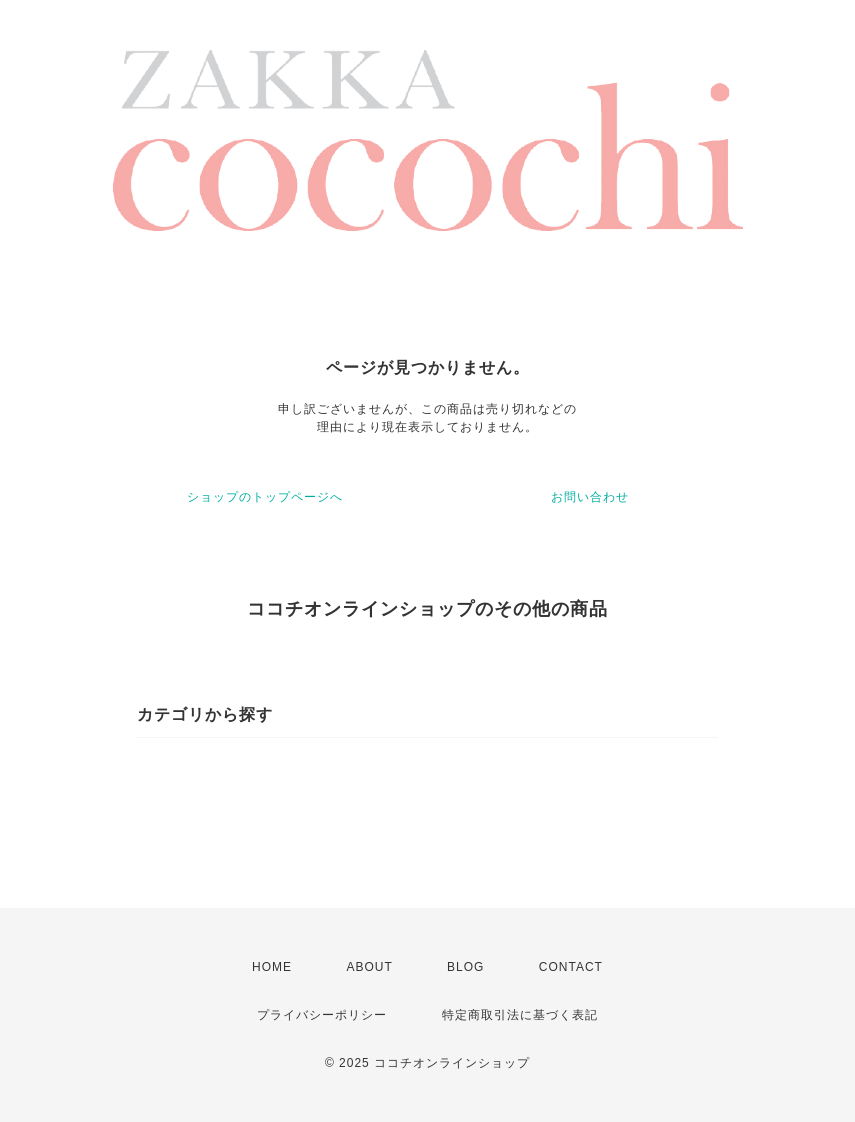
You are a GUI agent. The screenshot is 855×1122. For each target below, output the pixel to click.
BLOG (465, 967)
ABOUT (369, 967)
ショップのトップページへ (265, 497)
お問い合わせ (590, 497)
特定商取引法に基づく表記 (520, 1015)
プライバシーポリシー (322, 1015)
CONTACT (571, 967)
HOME (272, 967)
